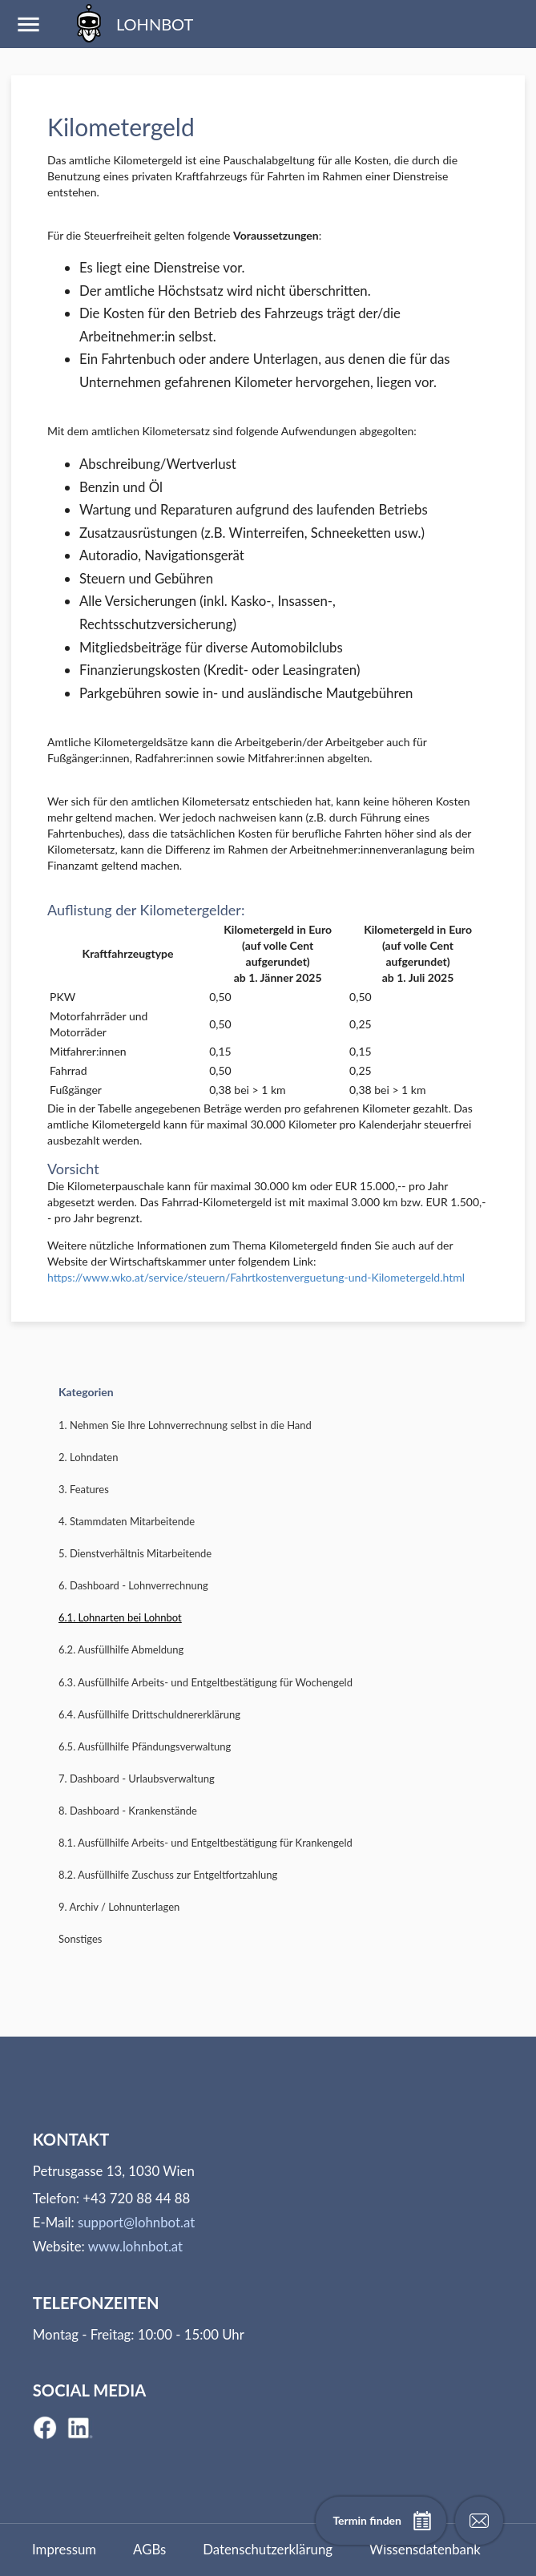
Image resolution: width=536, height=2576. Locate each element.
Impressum (64, 2549)
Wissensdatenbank (425, 2549)
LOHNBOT (131, 24)
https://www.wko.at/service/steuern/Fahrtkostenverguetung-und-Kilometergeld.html (256, 1277)
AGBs (149, 2549)
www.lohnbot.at (135, 2246)
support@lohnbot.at (136, 2222)
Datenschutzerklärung (267, 2549)
